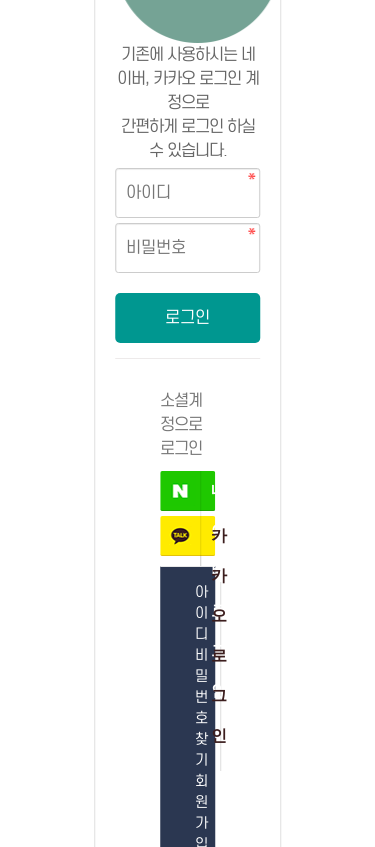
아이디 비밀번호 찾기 (201, 676)
